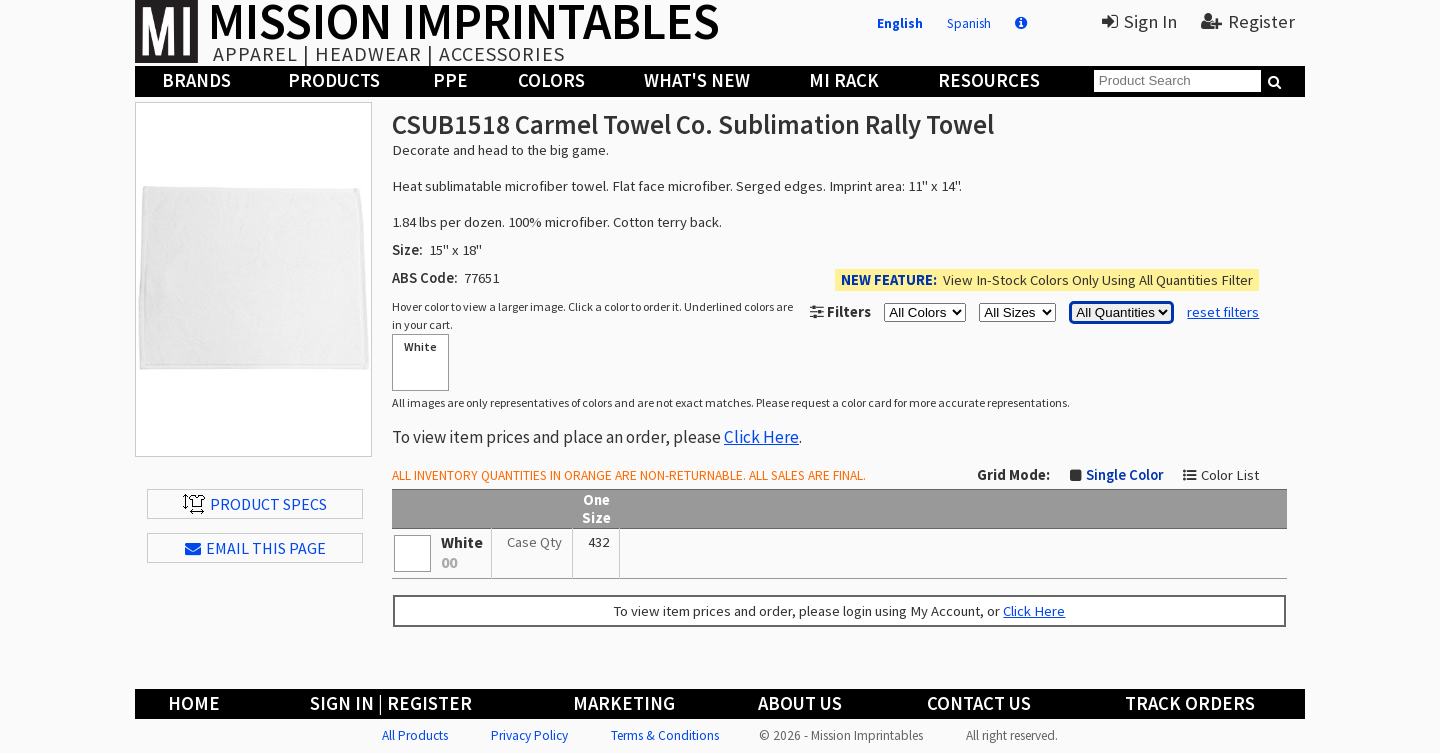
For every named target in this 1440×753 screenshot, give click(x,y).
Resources (989, 80)
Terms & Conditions (665, 735)
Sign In (1139, 21)
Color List (1230, 475)
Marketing (624, 703)
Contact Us (979, 703)
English (900, 23)
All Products (415, 735)
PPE (450, 80)
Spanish (969, 23)
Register (1248, 21)
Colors (551, 80)
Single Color (1124, 475)
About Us (800, 703)
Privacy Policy (529, 735)
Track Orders (1190, 703)
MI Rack (844, 80)
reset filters (1223, 312)
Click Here (761, 437)
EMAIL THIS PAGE (255, 548)
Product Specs (255, 504)
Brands (196, 80)
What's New (697, 80)
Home (194, 703)
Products (334, 80)
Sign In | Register (391, 703)
